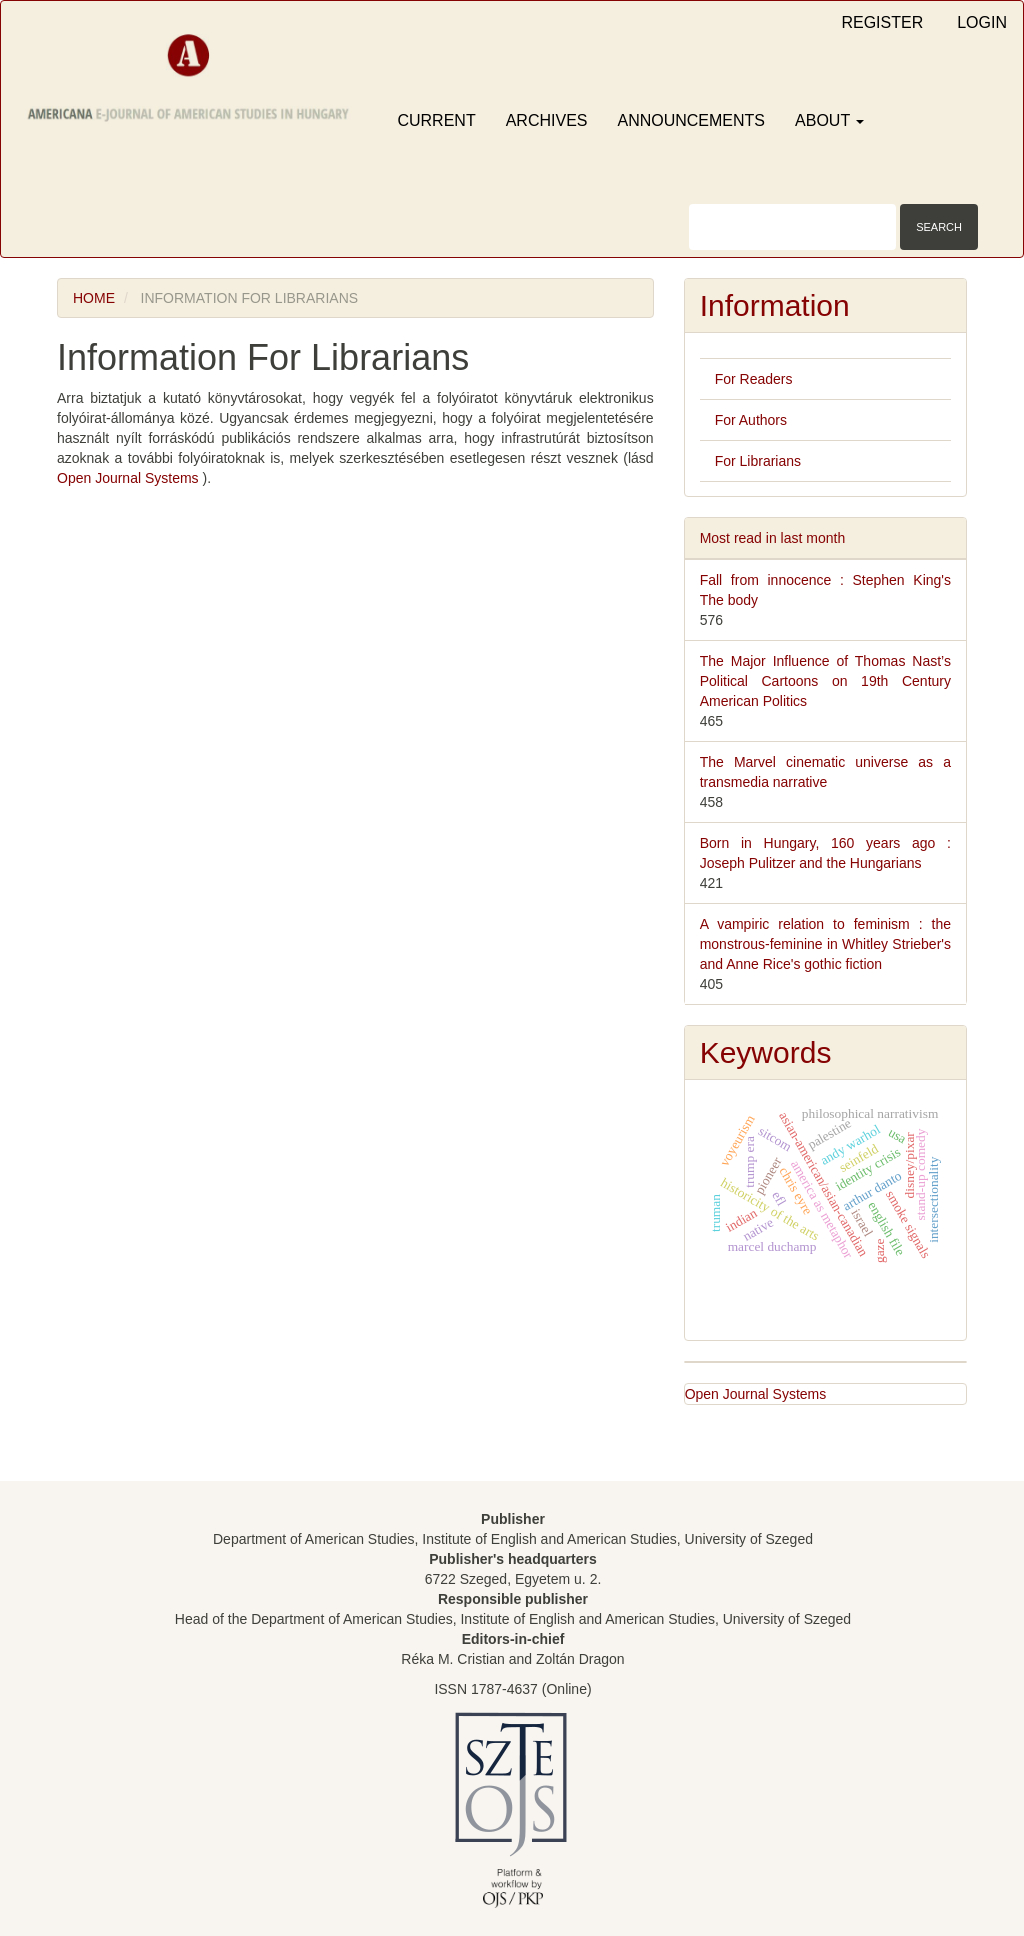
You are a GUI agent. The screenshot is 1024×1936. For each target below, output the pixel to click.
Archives (547, 120)
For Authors (751, 420)
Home (94, 298)
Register (882, 22)
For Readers (754, 379)
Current (436, 120)
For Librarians (758, 461)
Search (939, 227)
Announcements (691, 120)
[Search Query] (792, 227)
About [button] (829, 120)
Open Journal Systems (130, 478)
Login (982, 22)
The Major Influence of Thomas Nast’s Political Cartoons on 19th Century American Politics (825, 681)
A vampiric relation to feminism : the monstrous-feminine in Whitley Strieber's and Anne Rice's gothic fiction (825, 944)
